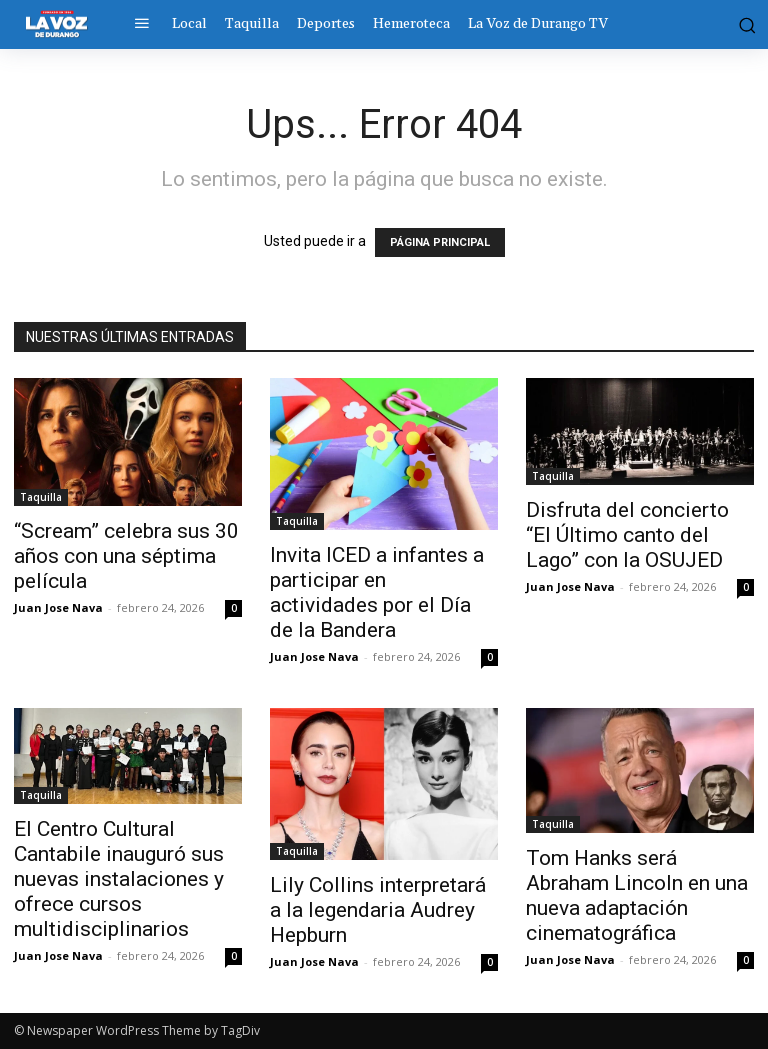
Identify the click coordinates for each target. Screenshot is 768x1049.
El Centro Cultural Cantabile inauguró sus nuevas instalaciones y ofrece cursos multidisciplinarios (119, 879)
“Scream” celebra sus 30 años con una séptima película (126, 556)
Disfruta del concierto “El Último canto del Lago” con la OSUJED (627, 535)
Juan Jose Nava (58, 607)
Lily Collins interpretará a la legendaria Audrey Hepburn (378, 910)
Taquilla (41, 497)
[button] (745, 24)
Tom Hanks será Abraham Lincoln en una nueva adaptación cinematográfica (637, 895)
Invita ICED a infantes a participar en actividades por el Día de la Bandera (377, 592)
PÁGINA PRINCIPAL (440, 242)
